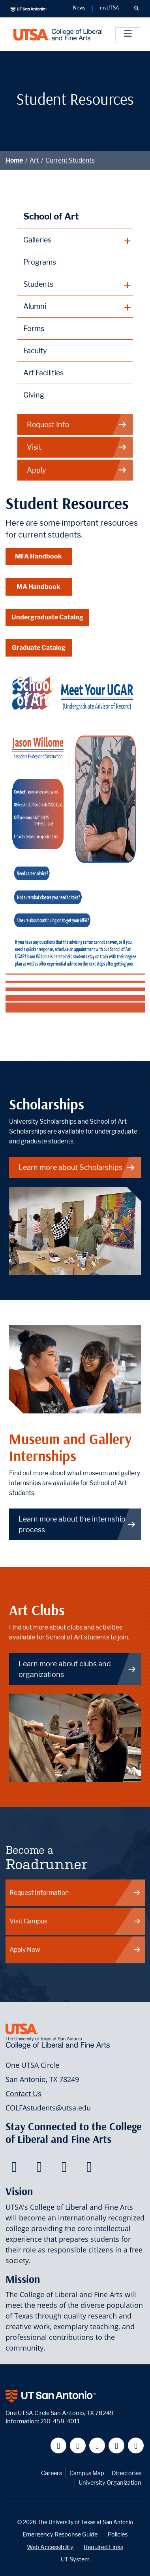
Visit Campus (75, 1921)
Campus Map (86, 2473)
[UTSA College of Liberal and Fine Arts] (58, 34)
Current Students (70, 160)
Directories (126, 2473)
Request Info (77, 424)
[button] (136, 8)
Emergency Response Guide (60, 2534)
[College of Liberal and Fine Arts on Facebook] (14, 2169)
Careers (51, 2473)
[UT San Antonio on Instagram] (136, 2446)
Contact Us (23, 2093)
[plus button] (75, 240)
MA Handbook (38, 587)
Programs (39, 262)
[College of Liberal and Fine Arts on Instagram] (89, 2169)
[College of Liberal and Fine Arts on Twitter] (39, 2169)
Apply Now (75, 1949)
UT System (75, 2559)
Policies (118, 2534)
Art (34, 160)
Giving (33, 395)
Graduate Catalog (39, 647)
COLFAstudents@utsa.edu (48, 2107)
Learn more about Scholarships (77, 1167)
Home (14, 160)
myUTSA (109, 8)
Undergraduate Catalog (47, 617)
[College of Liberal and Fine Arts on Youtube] (64, 2169)
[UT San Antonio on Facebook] (59, 2446)
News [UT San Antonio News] (79, 8)
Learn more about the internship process (77, 1524)
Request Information (75, 1893)
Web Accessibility (50, 2547)
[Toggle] (127, 34)
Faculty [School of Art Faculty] (35, 350)
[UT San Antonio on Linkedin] (117, 2446)
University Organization (110, 2482)
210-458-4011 (60, 2421)
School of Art (51, 216)
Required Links (103, 2547)
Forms (33, 328)
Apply (77, 470)
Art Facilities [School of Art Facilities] (43, 373)
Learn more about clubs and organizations (77, 1669)
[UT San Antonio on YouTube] (97, 2446)
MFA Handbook (38, 556)
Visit (77, 447)
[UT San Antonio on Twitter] (78, 2446)
